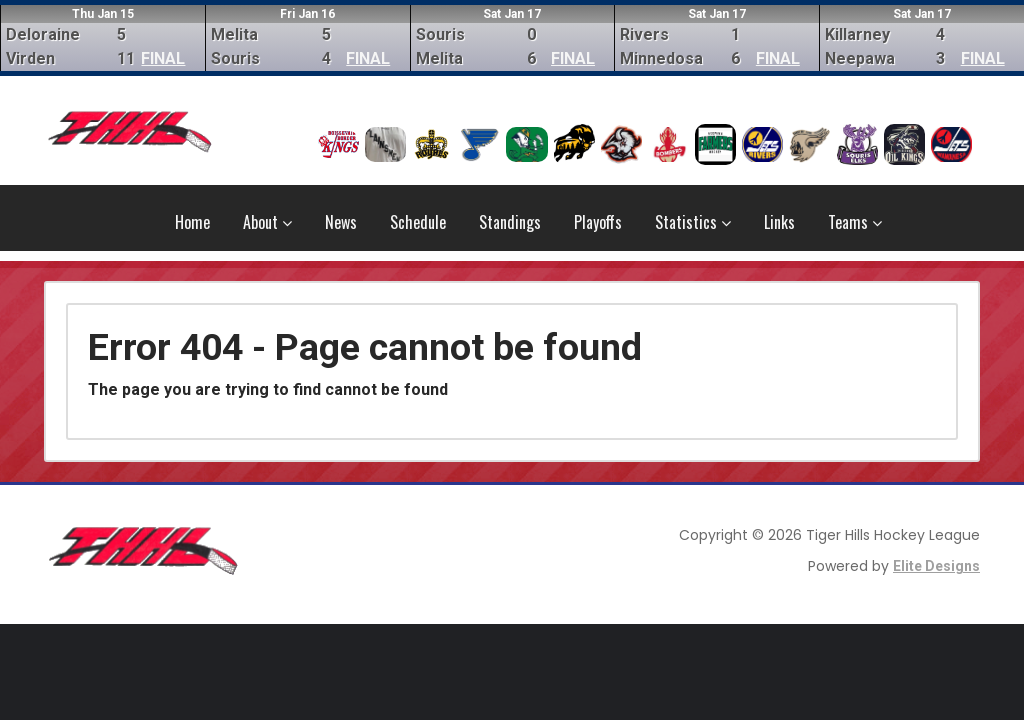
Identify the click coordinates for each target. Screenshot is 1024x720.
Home (192, 222)
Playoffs (598, 222)
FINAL (163, 58)
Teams (855, 222)
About (267, 222)
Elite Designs (936, 566)
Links (779, 222)
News (341, 222)
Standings (510, 222)
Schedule (418, 222)
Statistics (693, 222)
